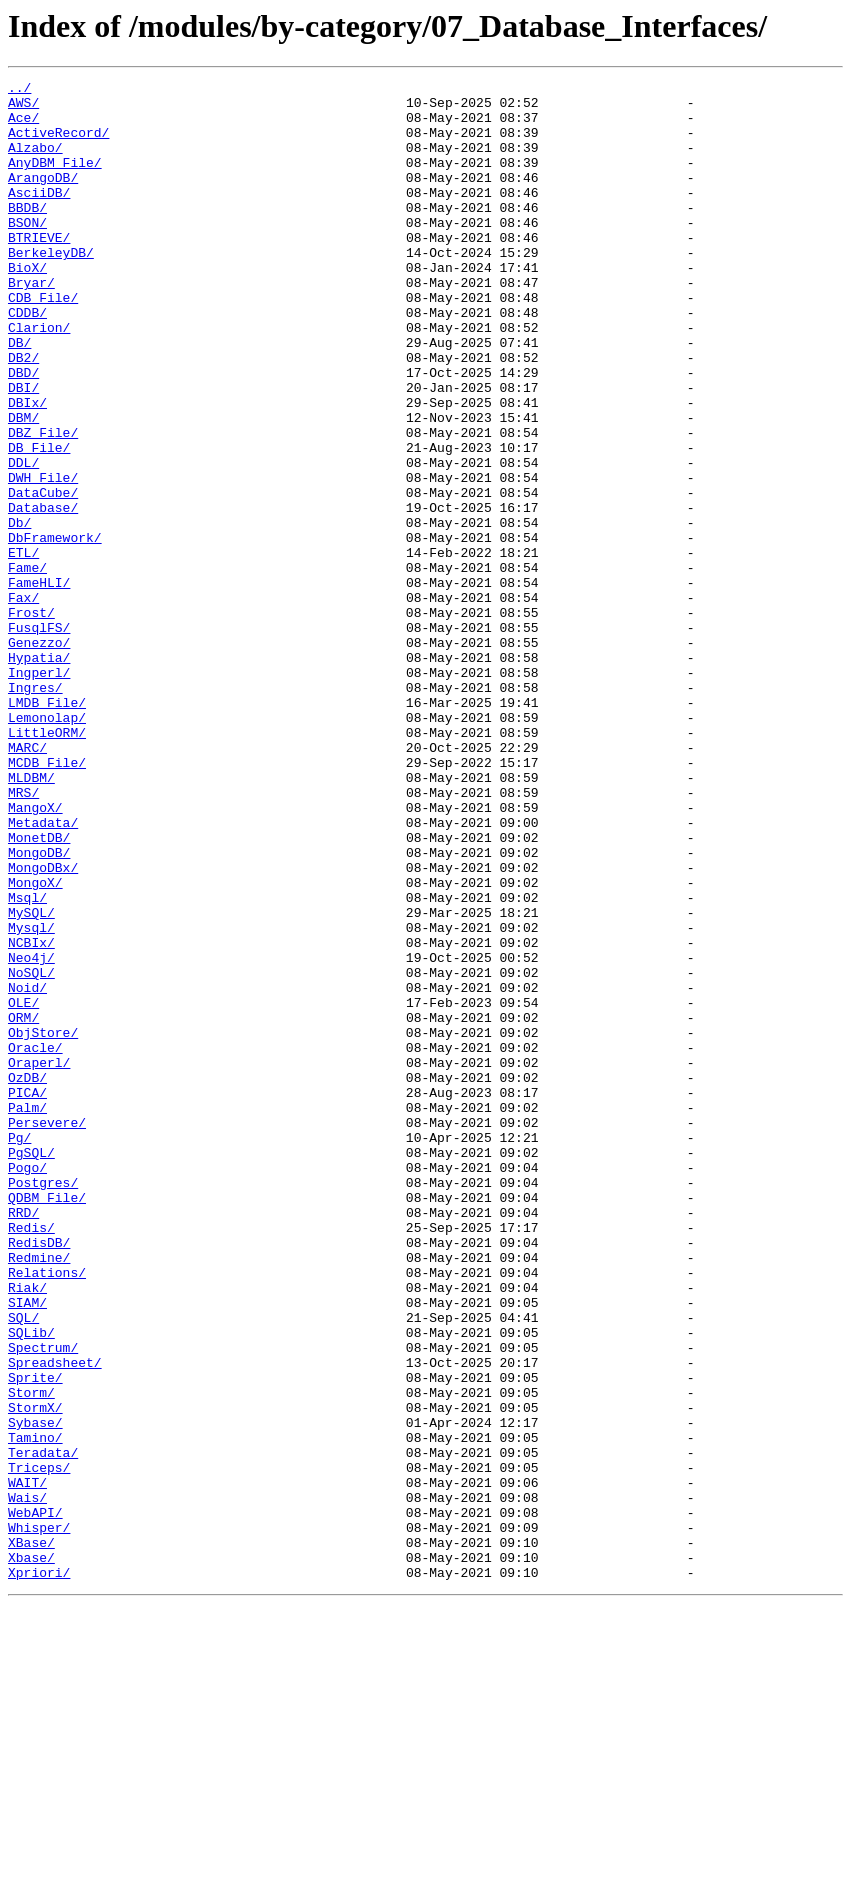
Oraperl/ (39, 1260)
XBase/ (31, 1836)
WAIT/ (27, 1764)
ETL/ (23, 648)
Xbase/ (31, 1854)
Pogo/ (27, 1386)
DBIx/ (27, 468)
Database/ (43, 594)
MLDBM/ (31, 918)
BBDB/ (27, 234)
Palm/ (27, 1314)
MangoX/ (35, 954)
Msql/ (27, 1062)
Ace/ (23, 126)
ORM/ (23, 1206)
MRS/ (23, 936)
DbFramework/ (55, 630)
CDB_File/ (43, 342)
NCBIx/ (31, 1116)
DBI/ (23, 450)
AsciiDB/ (39, 216)
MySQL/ (31, 1080)
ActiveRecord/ (58, 144)
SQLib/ (31, 1584)
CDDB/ (27, 360)
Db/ (19, 612)
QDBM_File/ (47, 1422)
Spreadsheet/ (55, 1620)
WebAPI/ (35, 1800)
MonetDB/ (39, 990)
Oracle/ (35, 1242)
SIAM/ (27, 1548)
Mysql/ (31, 1098)
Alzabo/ (35, 162)
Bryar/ (31, 324)
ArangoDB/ (43, 198)
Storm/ (31, 1656)
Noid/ (27, 1170)
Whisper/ (39, 1818)
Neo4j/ (31, 1134)
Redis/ (31, 1458)
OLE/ (23, 1188)
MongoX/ (35, 1044)
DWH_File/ (43, 558)
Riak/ (27, 1530)
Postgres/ (43, 1404)
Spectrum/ (43, 1602)
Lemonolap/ (47, 846)
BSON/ (27, 252)
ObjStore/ (43, 1224)
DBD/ (23, 432)
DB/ (19, 396)
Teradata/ (43, 1728)
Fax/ (23, 702)
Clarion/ (39, 378)
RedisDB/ (39, 1476)
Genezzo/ (39, 756)
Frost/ (31, 720)
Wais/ (27, 1782)
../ (19, 90)
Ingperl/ (39, 792)
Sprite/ (35, 1638)
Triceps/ (39, 1746)
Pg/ (19, 1350)
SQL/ (23, 1566)
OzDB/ (27, 1278)
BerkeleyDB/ (51, 288)
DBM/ (23, 486)
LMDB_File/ (47, 828)
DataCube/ (43, 576)
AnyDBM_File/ (55, 180)
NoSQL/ (31, 1152)
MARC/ (27, 882)
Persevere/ (47, 1332)
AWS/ (23, 108)
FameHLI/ (39, 684)
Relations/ (47, 1512)
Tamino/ (35, 1710)
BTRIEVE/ (39, 270)
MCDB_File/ (47, 900)
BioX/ (27, 306)
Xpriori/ (39, 1872)
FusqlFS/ (39, 738)
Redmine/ (39, 1494)
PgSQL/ (31, 1368)
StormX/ (35, 1674)
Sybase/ (35, 1692)
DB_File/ (39, 522)
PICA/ (27, 1296)
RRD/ (23, 1440)
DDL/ (23, 540)
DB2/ (23, 414)
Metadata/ (43, 972)
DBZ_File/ (43, 504)
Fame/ (27, 666)
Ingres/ (35, 810)
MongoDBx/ (43, 1026)
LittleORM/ (47, 864)
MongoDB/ (39, 1008)
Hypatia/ (39, 774)
